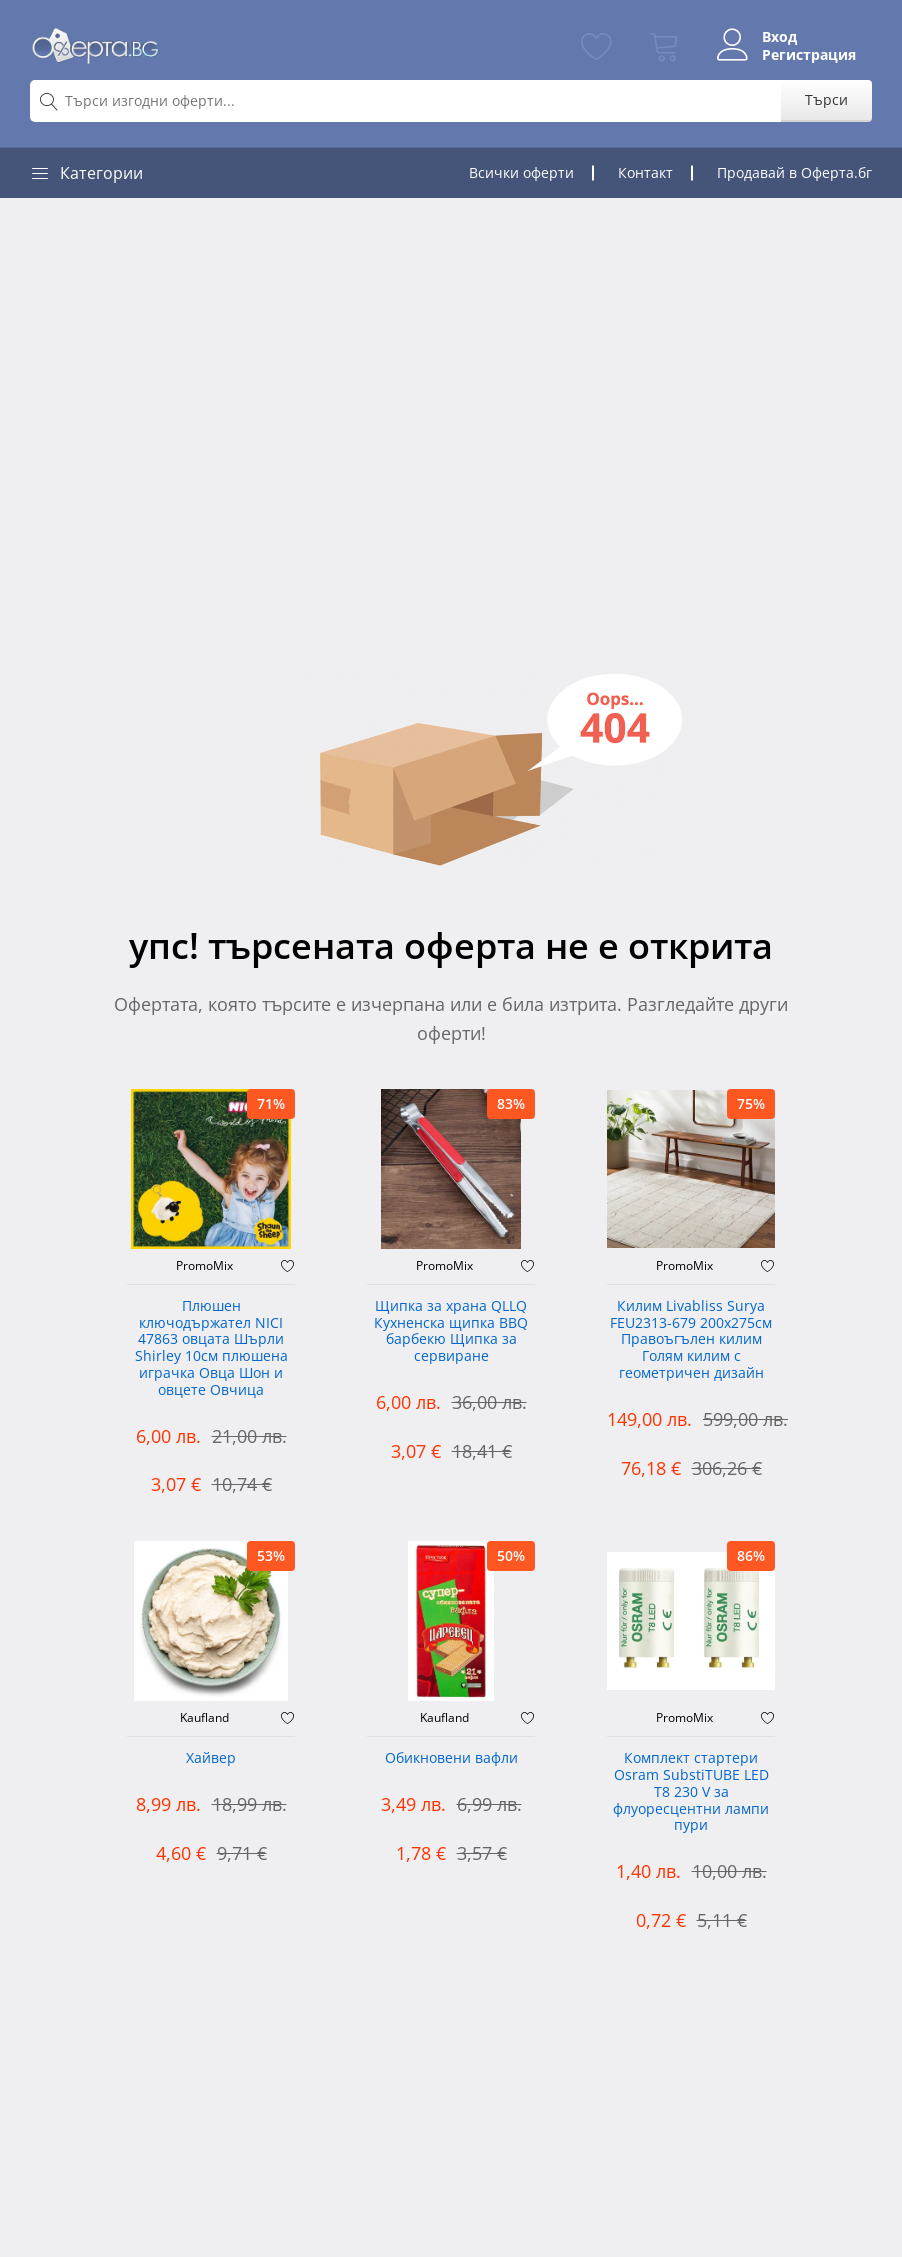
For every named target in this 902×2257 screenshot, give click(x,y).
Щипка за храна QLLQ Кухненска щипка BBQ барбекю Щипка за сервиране (451, 1331)
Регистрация (809, 55)
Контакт (645, 172)
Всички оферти (521, 172)
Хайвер (211, 1758)
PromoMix (204, 1266)
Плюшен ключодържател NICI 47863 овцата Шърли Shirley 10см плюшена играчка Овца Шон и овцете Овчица (211, 1348)
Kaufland (204, 1718)
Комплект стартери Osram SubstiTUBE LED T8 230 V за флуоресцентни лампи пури (691, 1792)
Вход (779, 37)
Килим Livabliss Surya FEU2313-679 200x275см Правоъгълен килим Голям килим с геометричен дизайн (691, 1340)
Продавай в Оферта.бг (794, 172)
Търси (826, 99)
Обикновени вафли (451, 1758)
